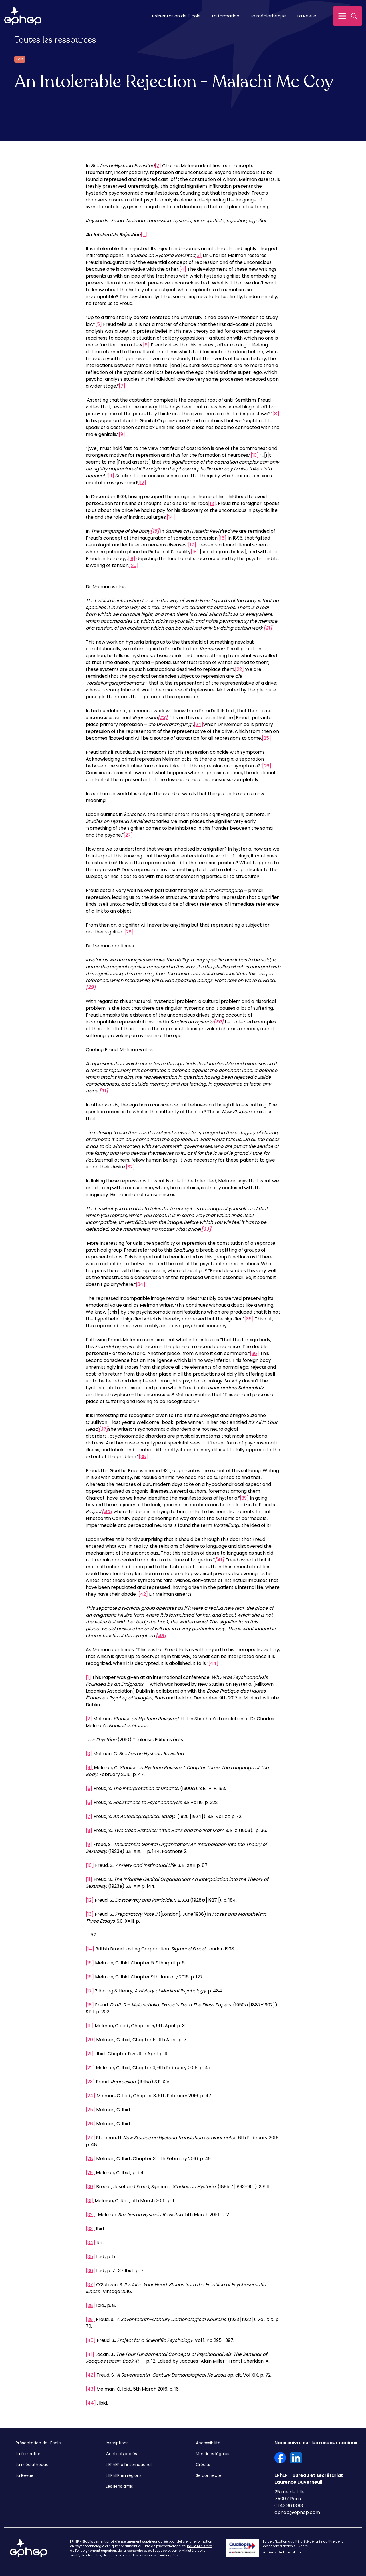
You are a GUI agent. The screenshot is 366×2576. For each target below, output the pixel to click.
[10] (255, 455)
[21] (90, 2053)
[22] (239, 669)
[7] (122, 386)
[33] (90, 2228)
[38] (143, 1456)
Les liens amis (119, 2486)
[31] (90, 2200)
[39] (244, 1498)
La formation (225, 16)
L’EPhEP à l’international (129, 2464)
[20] (133, 565)
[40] (91, 2340)
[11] (111, 475)
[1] (88, 1677)
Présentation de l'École (176, 16)
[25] (266, 738)
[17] (192, 545)
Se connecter (209, 2475)
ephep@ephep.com (297, 2512)
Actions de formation (282, 2552)
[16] (222, 538)
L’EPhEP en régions (124, 2475)
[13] (212, 503)
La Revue (306, 16)
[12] (142, 482)
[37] (90, 2284)
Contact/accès (121, 2454)
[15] (90, 1963)
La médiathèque (268, 16)
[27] (128, 835)
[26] (266, 766)
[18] (195, 551)
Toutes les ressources (55, 40)
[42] (143, 1594)
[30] (90, 2186)
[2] (158, 165)
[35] (249, 1319)
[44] (213, 1663)
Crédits (203, 2464)
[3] (198, 255)
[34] (140, 1284)
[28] (129, 932)
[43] (90, 2389)
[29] (90, 2172)
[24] (198, 724)
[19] (131, 558)
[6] (146, 345)
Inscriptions (117, 2443)
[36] (254, 1353)
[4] (182, 269)
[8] (275, 413)
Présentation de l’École (38, 2443)
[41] (90, 2354)
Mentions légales (212, 2454)
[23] (90, 2081)
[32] (130, 1167)
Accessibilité (208, 2443)
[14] (171, 517)
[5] (98, 324)
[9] (122, 434)
